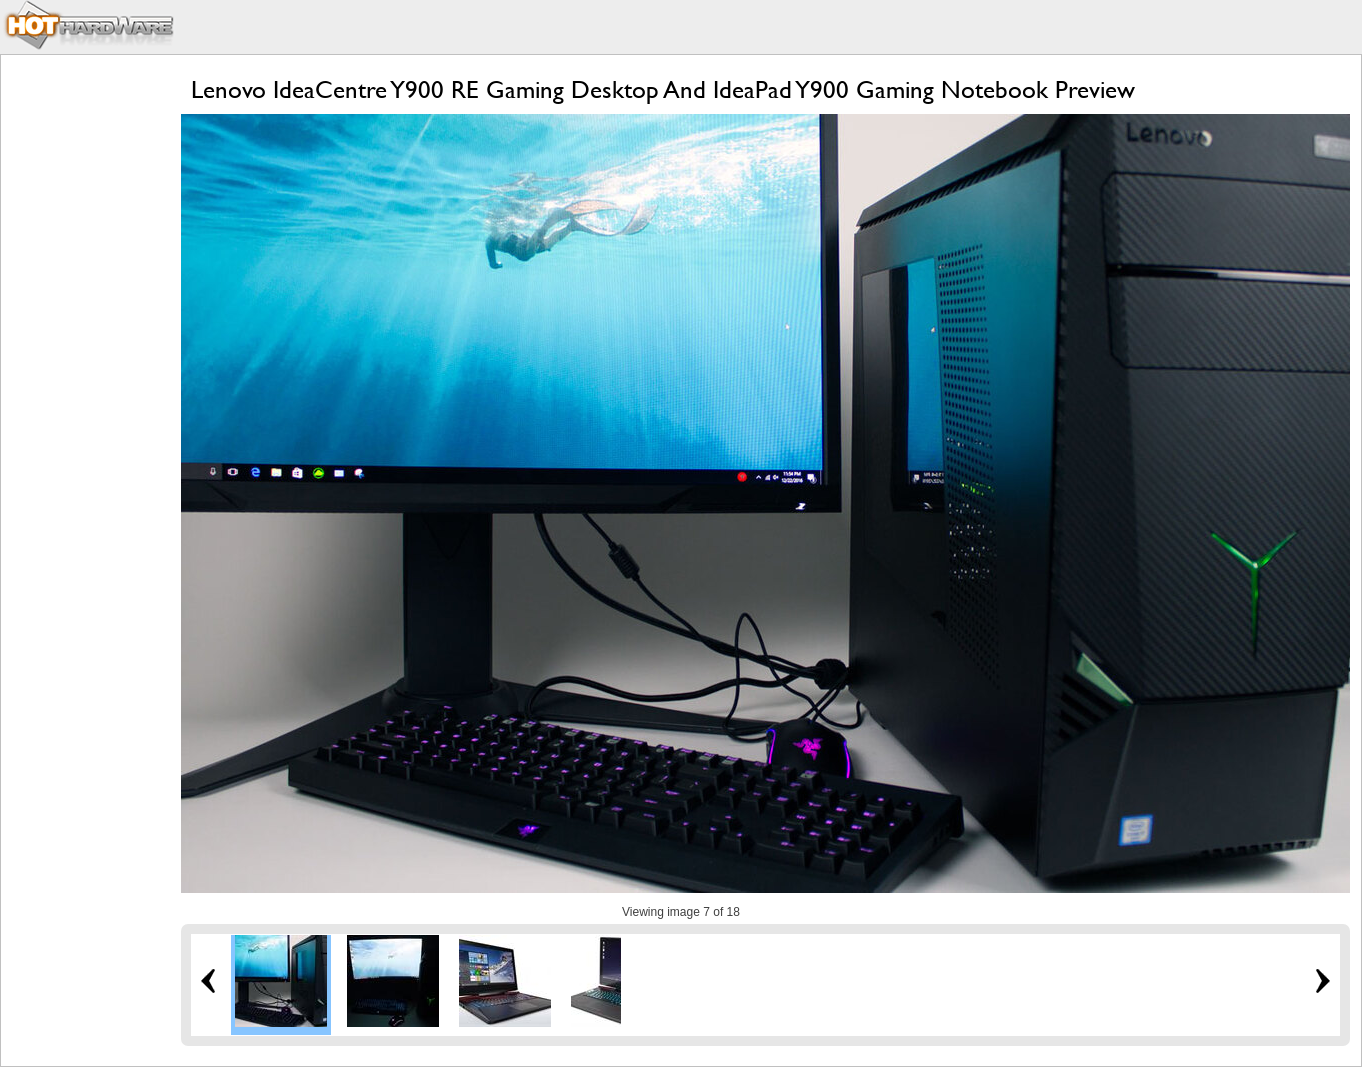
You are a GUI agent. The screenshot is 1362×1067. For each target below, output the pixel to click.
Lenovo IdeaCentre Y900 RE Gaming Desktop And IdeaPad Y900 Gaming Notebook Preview (663, 89)
